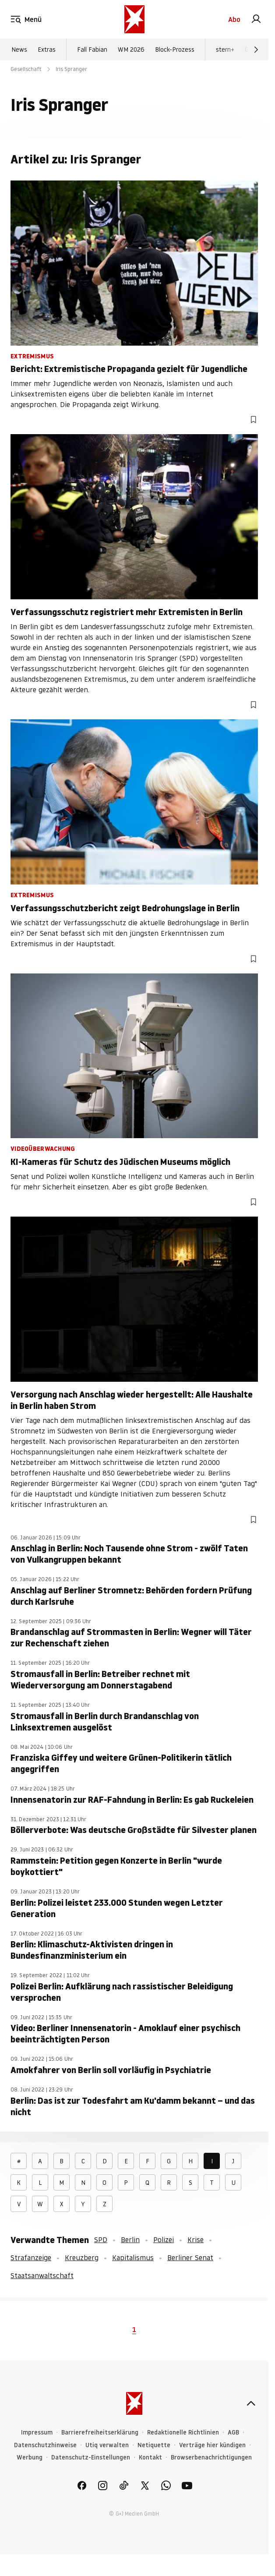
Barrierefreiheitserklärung (99, 2432)
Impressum (37, 2432)
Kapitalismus (133, 2257)
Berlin (130, 2239)
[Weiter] (256, 49)
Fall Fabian (92, 49)
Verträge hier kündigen (212, 2445)
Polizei (163, 2239)
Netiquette (154, 2445)
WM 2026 (131, 49)
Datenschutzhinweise (45, 2445)
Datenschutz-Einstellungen (90, 2457)
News (19, 49)
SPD (100, 2239)
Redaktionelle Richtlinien (183, 2432)
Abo (234, 19)
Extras (47, 49)
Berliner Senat (190, 2257)
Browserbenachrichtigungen (211, 2457)
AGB (233, 2432)
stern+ (225, 49)
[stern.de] (134, 19)
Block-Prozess (174, 49)
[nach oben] (251, 2403)
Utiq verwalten (107, 2445)
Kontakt (150, 2457)
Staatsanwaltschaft (42, 2275)
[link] (256, 19)
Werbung (29, 2457)
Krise (195, 2239)
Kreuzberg (82, 2257)
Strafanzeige (31, 2257)
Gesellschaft (26, 69)
